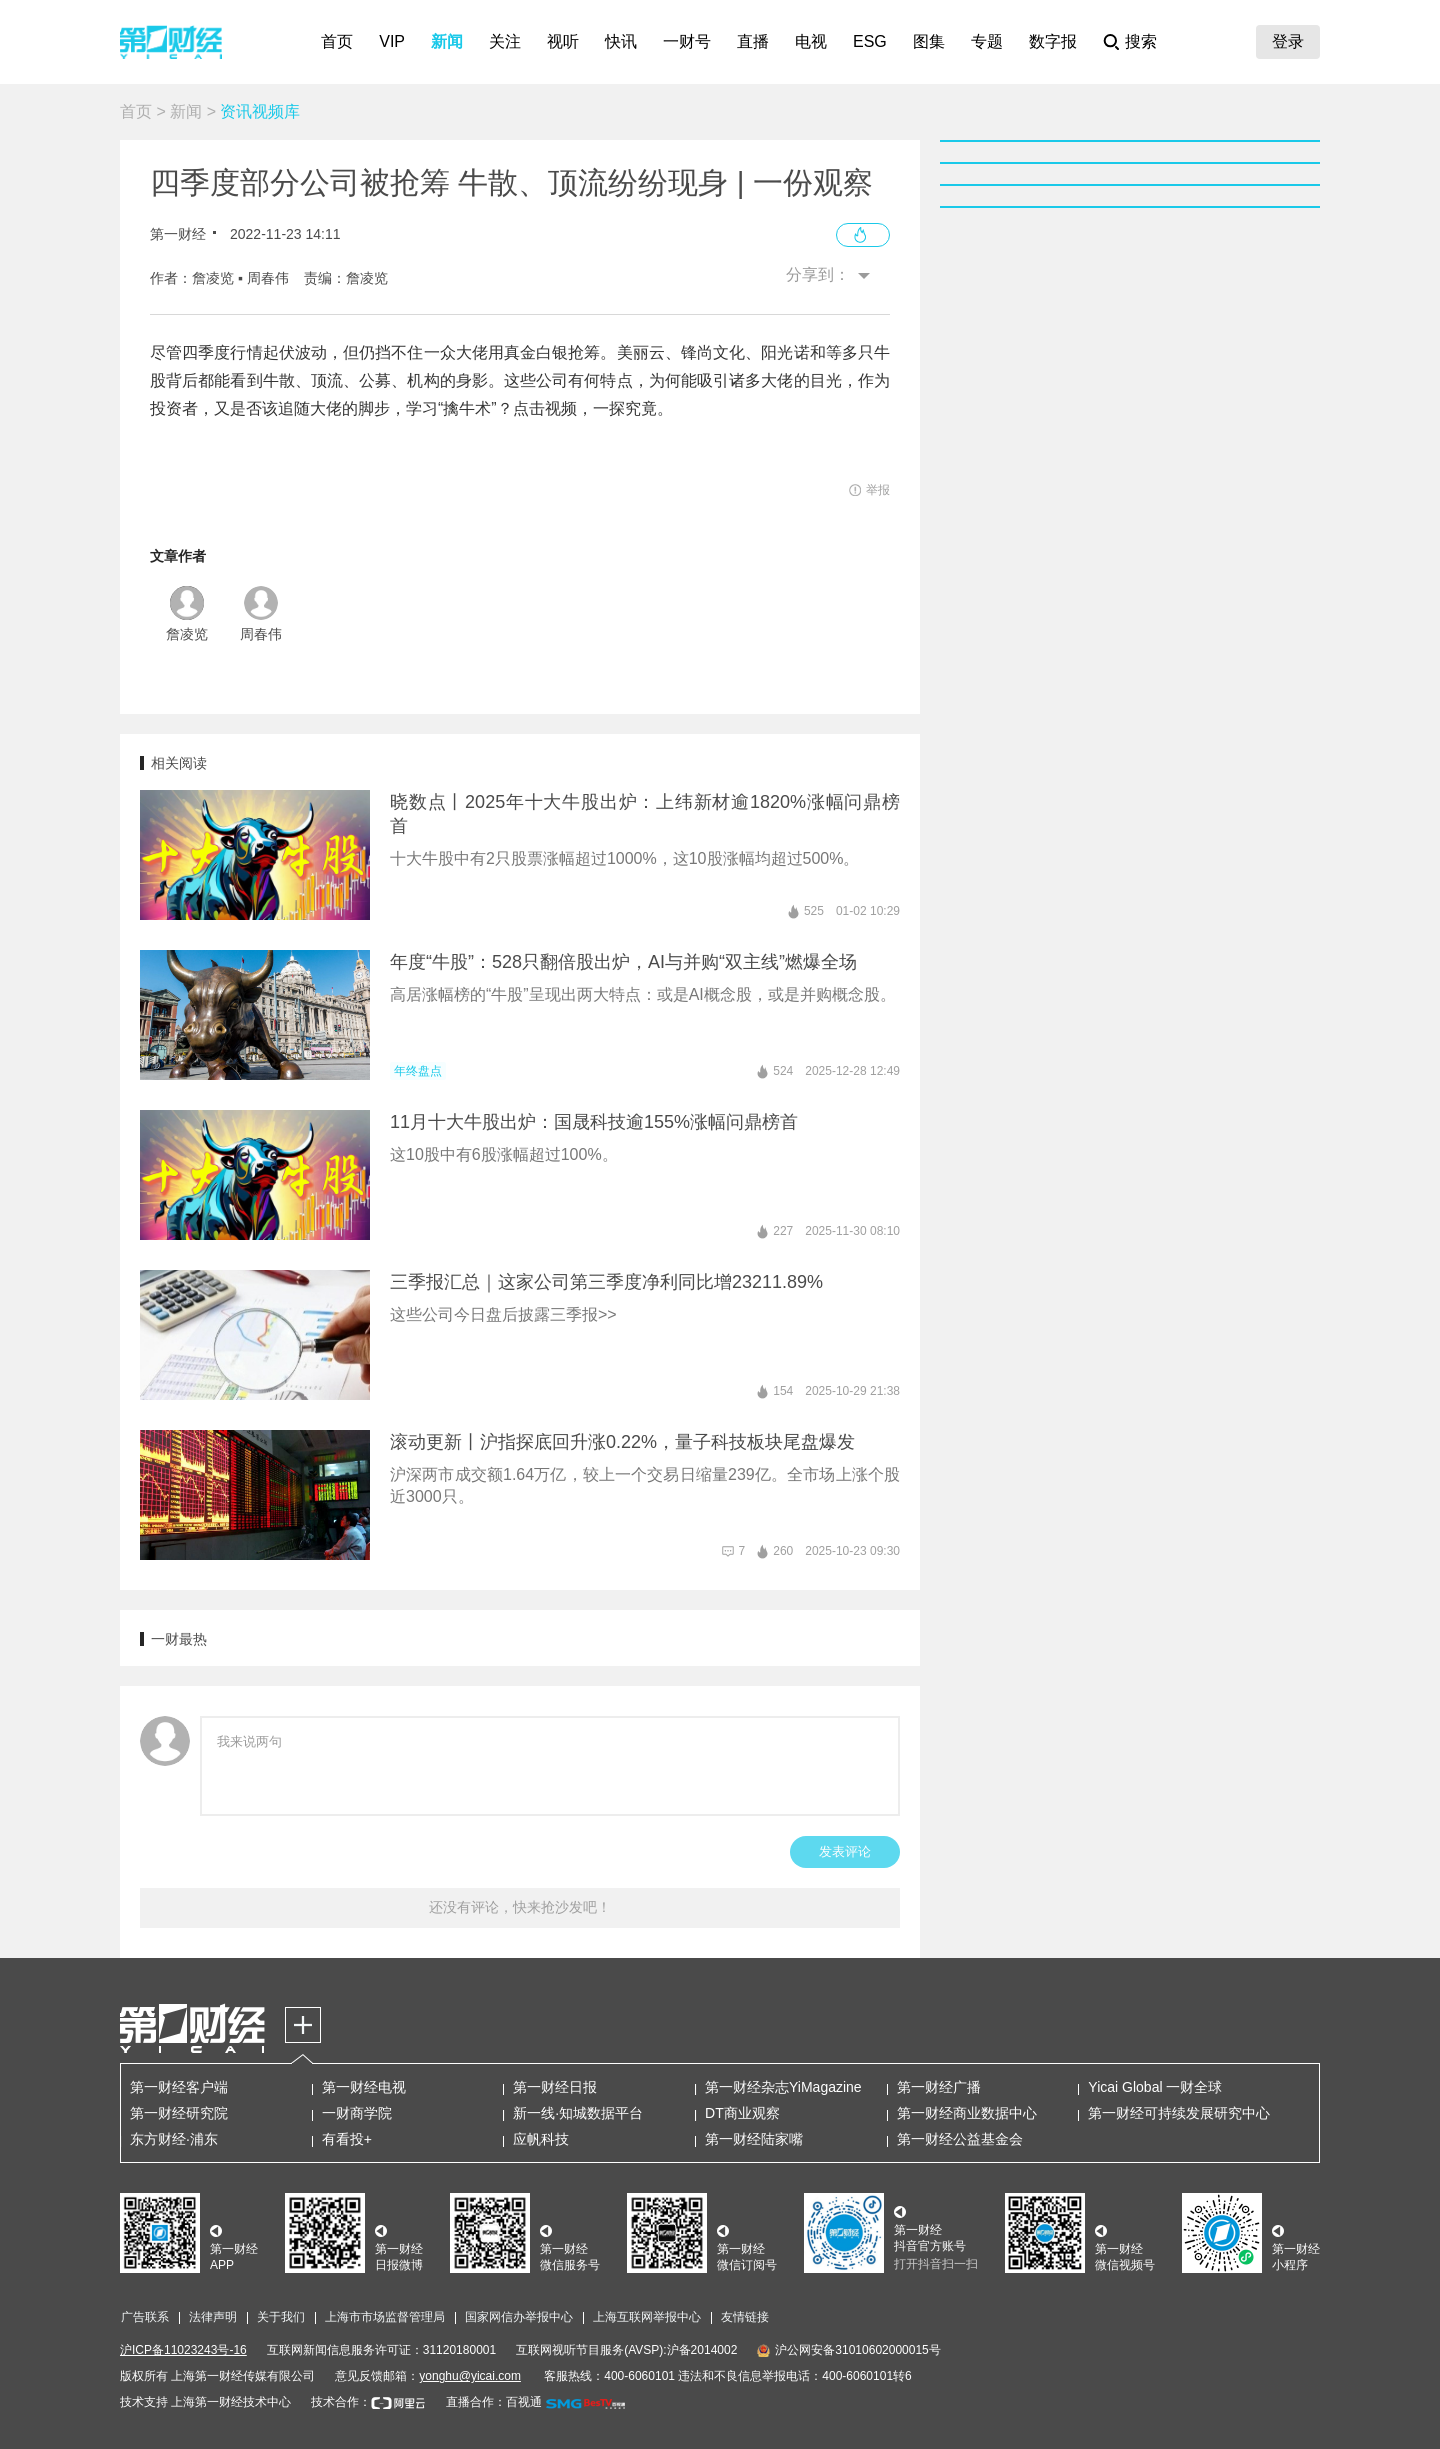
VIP (392, 41)
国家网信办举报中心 (519, 2317)
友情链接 (745, 2317)
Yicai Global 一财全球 (1155, 2087)
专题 (987, 41)
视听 (563, 41)
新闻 (447, 41)
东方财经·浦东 (174, 2139)
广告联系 (145, 2317)
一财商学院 (357, 2113)
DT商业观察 (742, 2113)
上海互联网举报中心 (647, 2317)
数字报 (1053, 41)
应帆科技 (541, 2139)
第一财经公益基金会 (960, 2139)
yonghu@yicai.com (470, 2376)
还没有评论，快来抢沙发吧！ (520, 1907)
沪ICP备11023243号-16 (183, 2350)
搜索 (1141, 41)
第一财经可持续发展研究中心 (1179, 2113)
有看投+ (347, 2139)
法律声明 (213, 2317)
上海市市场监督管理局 (385, 2317)
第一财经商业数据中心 (967, 2113)
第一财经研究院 (179, 2113)
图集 (929, 41)
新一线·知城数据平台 (578, 2113)
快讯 (621, 41)
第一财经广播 (939, 2087)
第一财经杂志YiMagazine (783, 2087)
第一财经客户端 (179, 2087)
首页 (337, 41)
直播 (753, 41)
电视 (811, 41)
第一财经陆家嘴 (754, 2139)
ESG (870, 41)
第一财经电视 (364, 2087)
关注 (505, 41)
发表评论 (845, 1851)
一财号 (687, 41)
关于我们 (281, 2317)
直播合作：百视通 (494, 2402)
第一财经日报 (555, 2087)
